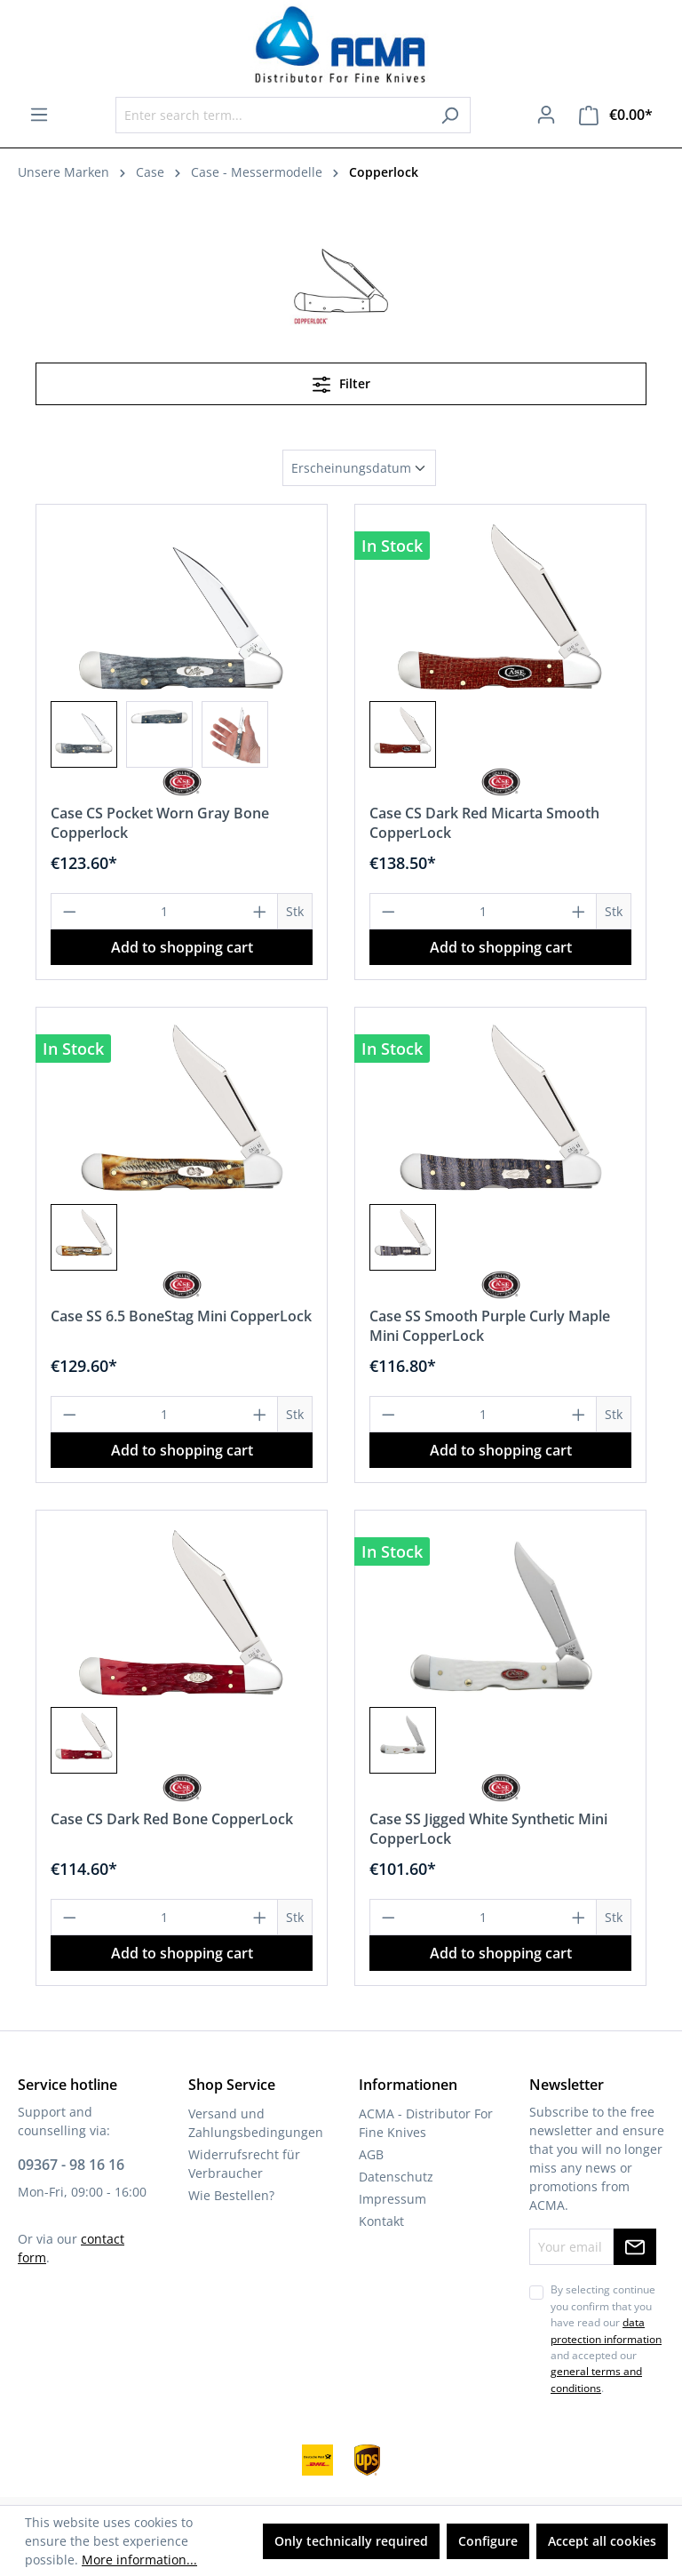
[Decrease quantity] (69, 911)
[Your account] (546, 114)
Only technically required (351, 2540)
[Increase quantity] (260, 911)
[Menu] (39, 114)
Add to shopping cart (182, 947)
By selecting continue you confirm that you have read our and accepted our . (606, 2338)
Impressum (392, 2198)
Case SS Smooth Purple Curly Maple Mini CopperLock (489, 1325)
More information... (139, 2559)
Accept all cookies (602, 2540)
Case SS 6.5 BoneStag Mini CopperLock (181, 1316)
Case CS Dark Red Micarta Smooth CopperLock (484, 822)
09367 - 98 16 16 (71, 2164)
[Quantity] (164, 911)
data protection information (606, 2330)
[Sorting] (359, 468)
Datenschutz (396, 2176)
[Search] (450, 115)
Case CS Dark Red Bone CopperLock (172, 1819)
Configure (488, 2540)
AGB (371, 2154)
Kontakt (381, 2221)
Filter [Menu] (341, 381)
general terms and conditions (596, 2379)
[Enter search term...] (272, 115)
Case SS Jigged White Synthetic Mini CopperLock (488, 1828)
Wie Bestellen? (231, 2195)
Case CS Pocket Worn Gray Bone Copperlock (160, 822)
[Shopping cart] (615, 115)
